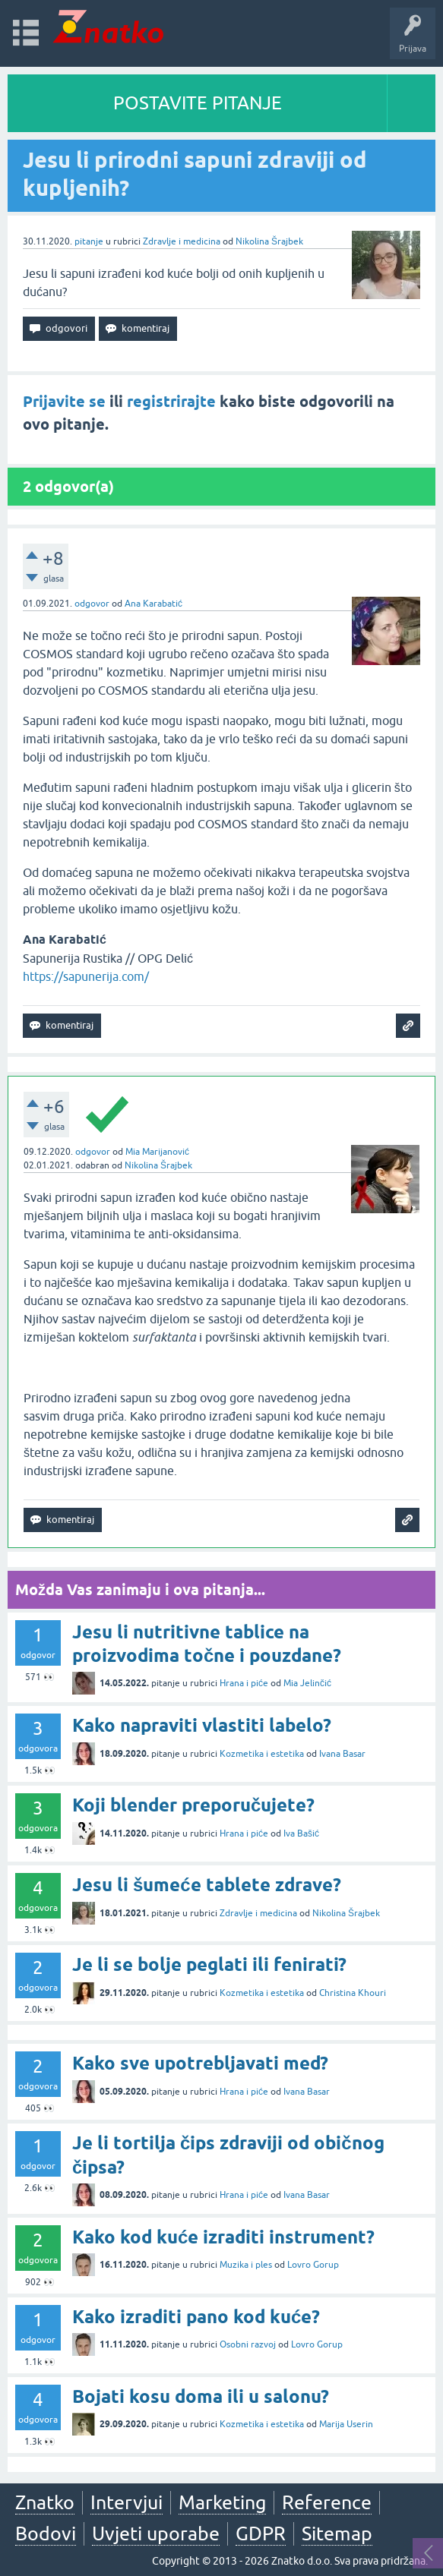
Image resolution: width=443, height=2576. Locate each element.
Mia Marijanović (157, 1151)
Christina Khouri (352, 1993)
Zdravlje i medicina (181, 241)
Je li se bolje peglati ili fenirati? (209, 1964)
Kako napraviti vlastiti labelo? (201, 1725)
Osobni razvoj (248, 2344)
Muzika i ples (246, 2264)
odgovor (91, 603)
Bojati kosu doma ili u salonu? (200, 2396)
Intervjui (126, 2502)
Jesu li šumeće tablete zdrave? (206, 1885)
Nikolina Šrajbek (269, 241)
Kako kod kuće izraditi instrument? (223, 2237)
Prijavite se (64, 402)
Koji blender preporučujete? (193, 1805)
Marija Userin (346, 2424)
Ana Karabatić (153, 603)
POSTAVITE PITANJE (197, 103)
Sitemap (337, 2533)
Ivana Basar (342, 1753)
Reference (327, 2502)
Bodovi (45, 2533)
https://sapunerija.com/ (86, 976)
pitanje (88, 241)
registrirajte (171, 402)
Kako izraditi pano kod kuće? (196, 2317)
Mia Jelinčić (307, 1683)
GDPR (261, 2533)
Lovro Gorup (313, 2264)
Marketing (222, 2502)
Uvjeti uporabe (156, 2533)
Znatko (44, 2502)
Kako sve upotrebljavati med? (200, 2063)
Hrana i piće (244, 1683)
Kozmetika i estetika (262, 1753)
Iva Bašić (301, 1833)
